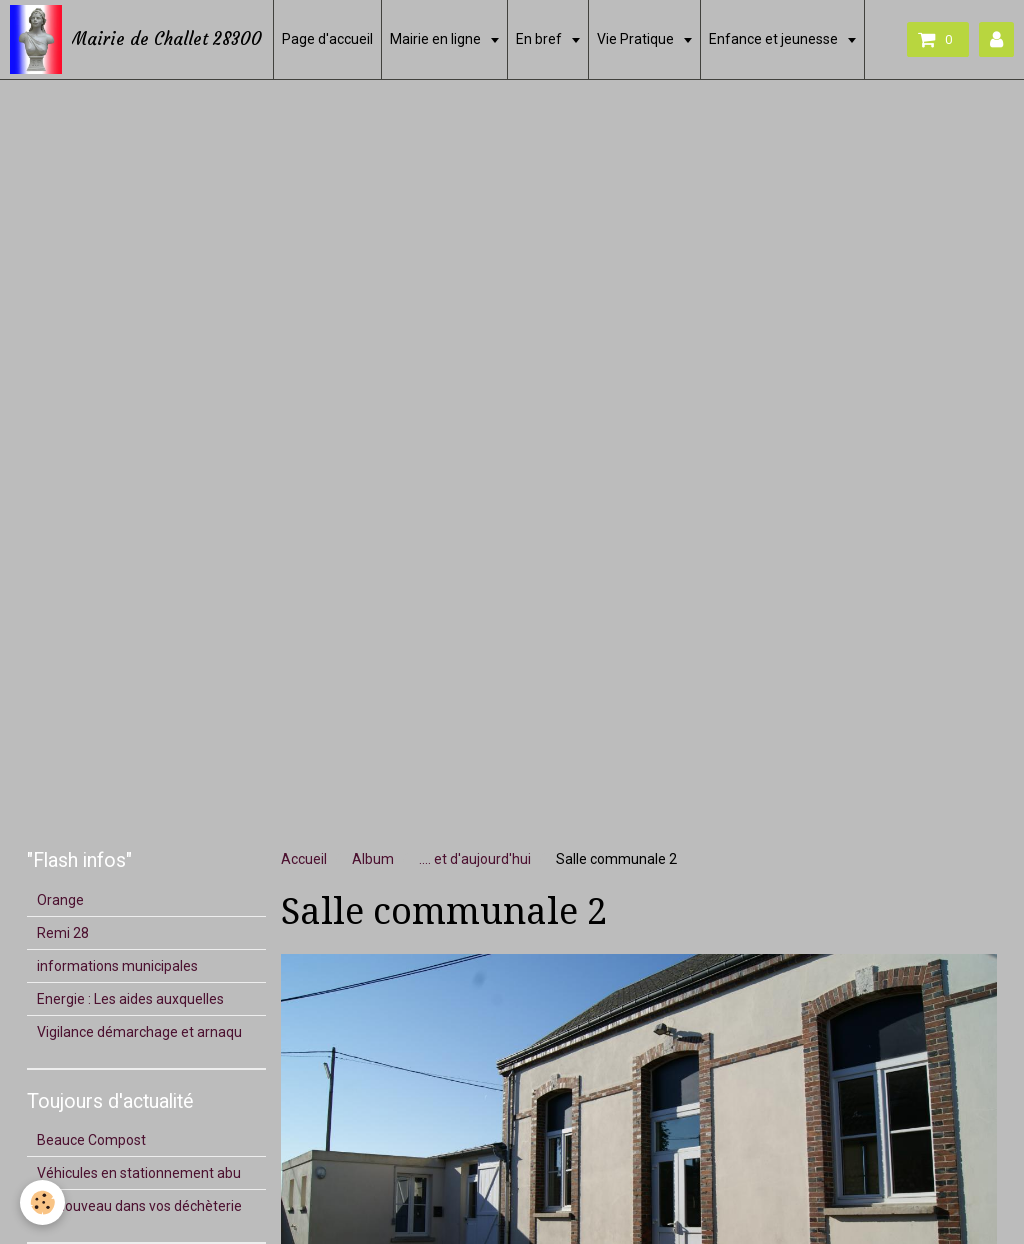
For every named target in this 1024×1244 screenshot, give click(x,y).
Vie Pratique (637, 39)
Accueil (304, 859)
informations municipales (117, 966)
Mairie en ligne (437, 39)
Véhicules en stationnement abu (139, 1173)
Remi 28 (63, 933)
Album (373, 859)
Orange (60, 900)
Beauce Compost (91, 1140)
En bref (540, 39)
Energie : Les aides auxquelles (130, 999)
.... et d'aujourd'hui (475, 859)
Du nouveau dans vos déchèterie (139, 1206)
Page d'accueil (327, 39)
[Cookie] (42, 1202)
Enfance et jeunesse (775, 39)
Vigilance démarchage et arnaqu (139, 1032)
